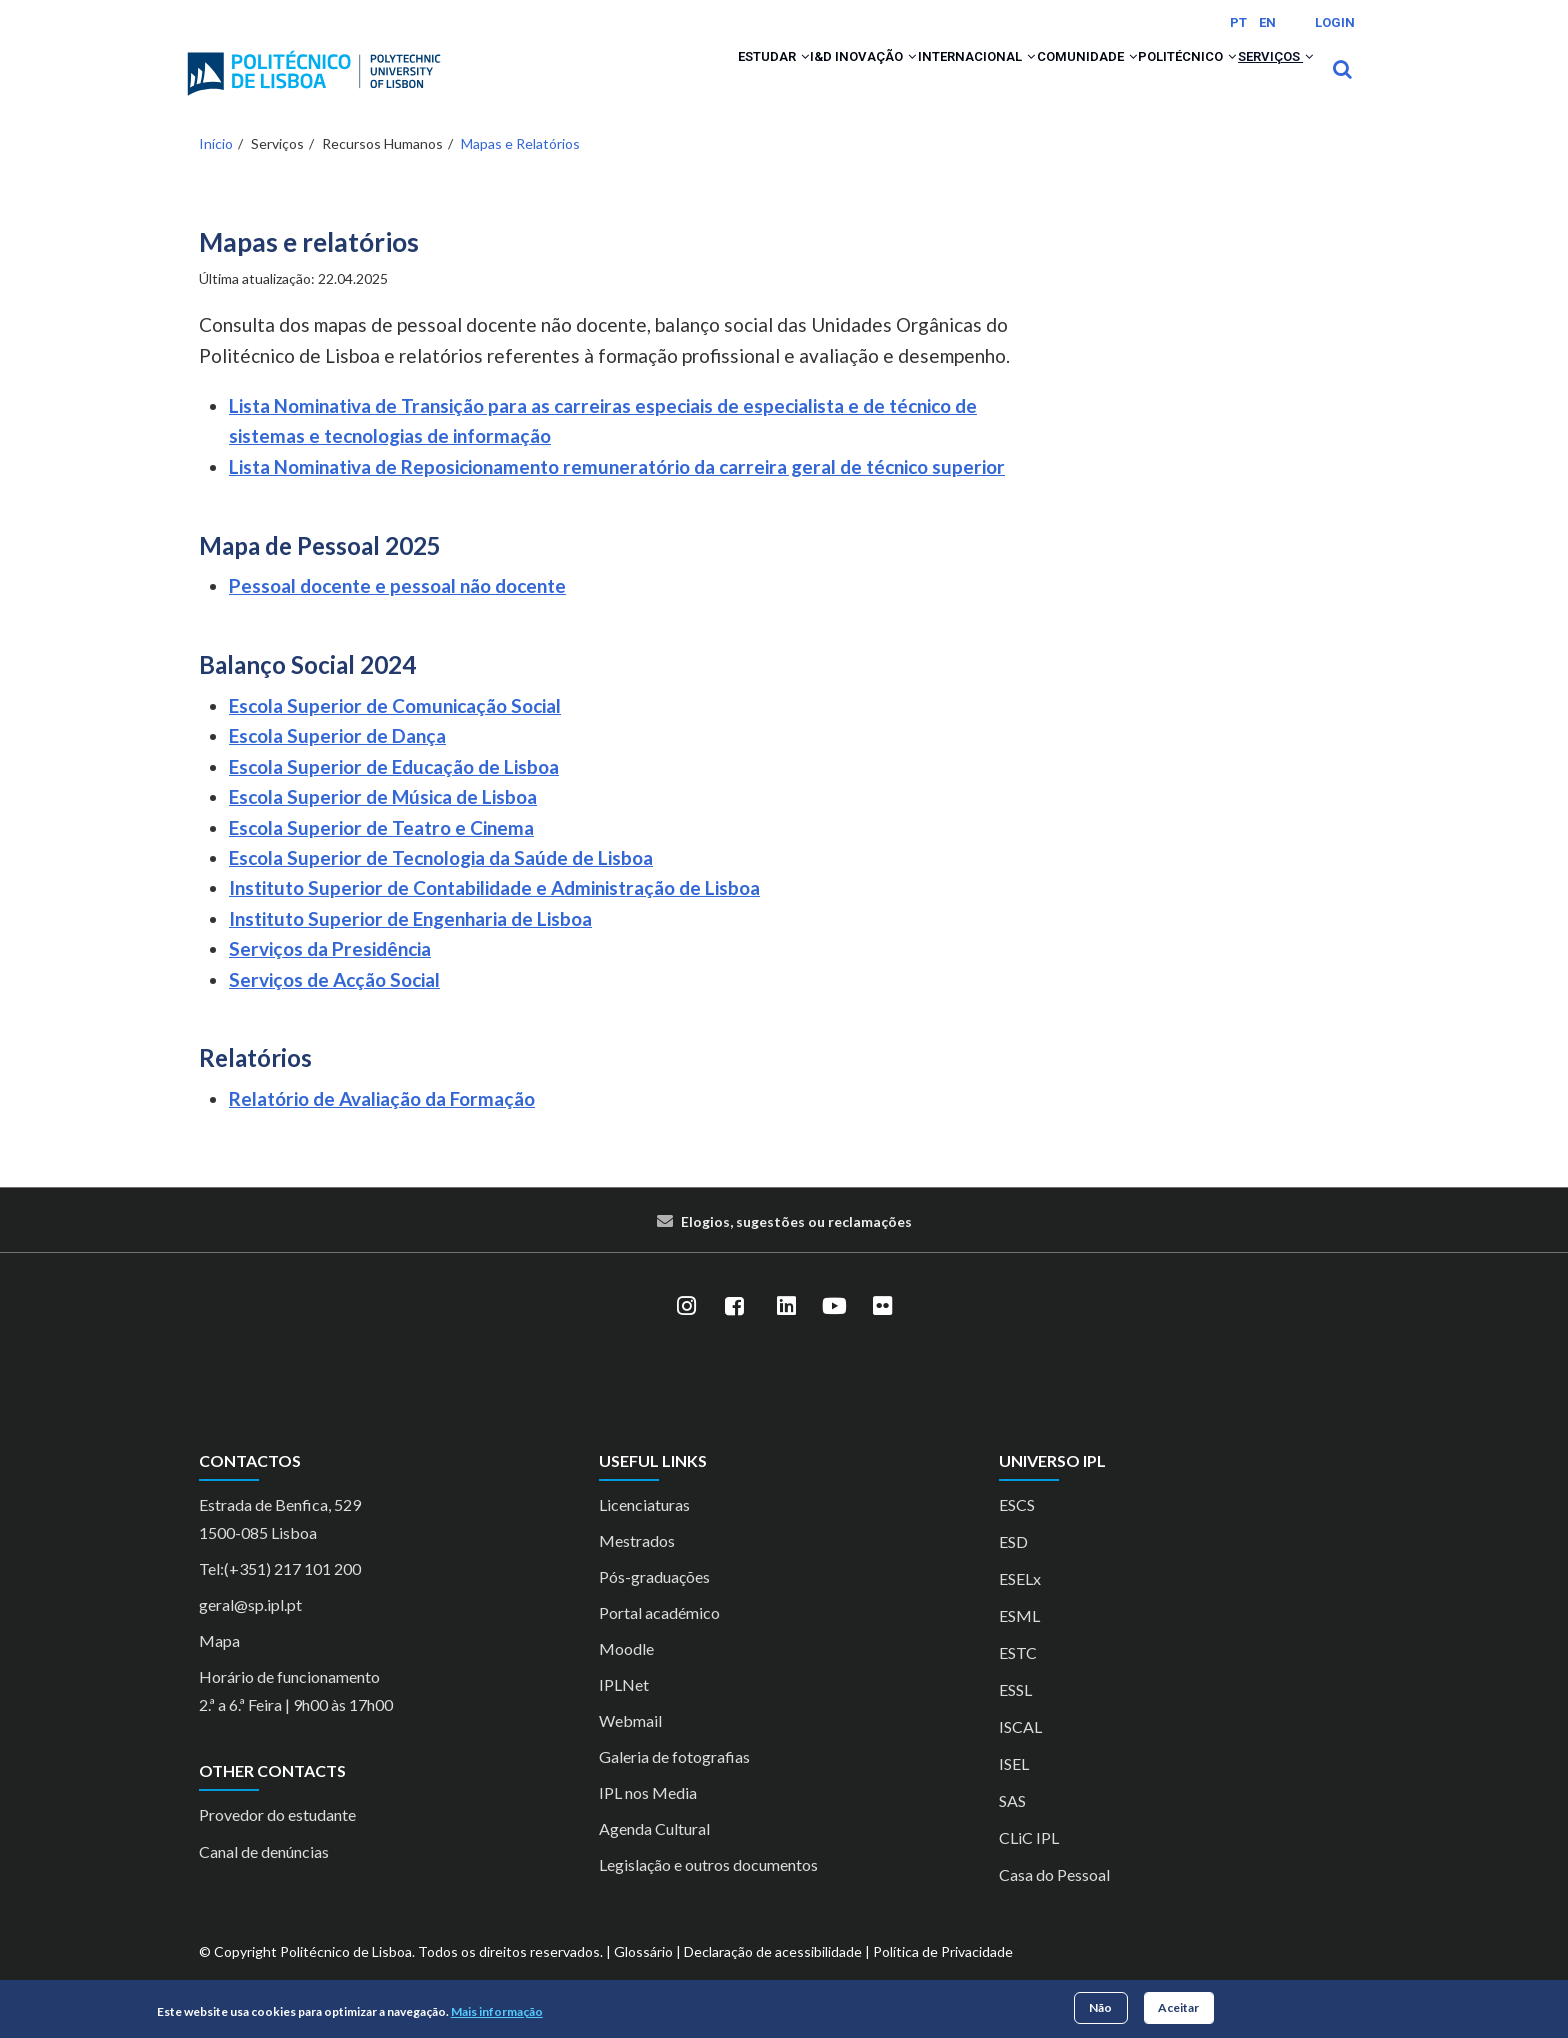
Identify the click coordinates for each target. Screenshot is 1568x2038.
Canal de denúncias (264, 1878)
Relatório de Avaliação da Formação (382, 1125)
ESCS (1017, 1530)
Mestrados (637, 1566)
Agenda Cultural (654, 1854)
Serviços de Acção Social (334, 1005)
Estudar (630, 82)
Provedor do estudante (277, 1841)
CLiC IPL (1029, 1863)
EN (1267, 22)
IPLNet (624, 1710)
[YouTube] (834, 1333)
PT (1238, 22)
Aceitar (1178, 2007)
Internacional (883, 82)
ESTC (1018, 1678)
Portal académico (659, 1638)
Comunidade (1020, 82)
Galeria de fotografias (674, 1782)
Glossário (643, 1977)
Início (216, 169)
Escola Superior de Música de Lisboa (383, 823)
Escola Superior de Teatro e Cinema (381, 853)
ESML (1019, 1641)
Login (1335, 22)
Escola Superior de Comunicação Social (395, 731)
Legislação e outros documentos (708, 1890)
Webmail (630, 1746)
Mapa (219, 1666)
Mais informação (497, 2011)
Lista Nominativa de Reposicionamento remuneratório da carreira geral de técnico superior (617, 492)
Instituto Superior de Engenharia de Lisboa (410, 944)
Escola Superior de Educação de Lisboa (394, 792)
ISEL (1014, 1789)
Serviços (1263, 82)
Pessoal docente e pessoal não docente (397, 612)
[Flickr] (882, 1333)
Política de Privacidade (943, 1977)
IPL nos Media (648, 1818)
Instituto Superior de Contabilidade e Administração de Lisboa (494, 914)
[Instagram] (686, 1333)
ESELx (1020, 1604)
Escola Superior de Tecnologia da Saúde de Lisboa (441, 883)
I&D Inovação (745, 82)
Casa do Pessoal (1054, 1900)
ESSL (1015, 1715)
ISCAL (1020, 1752)
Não (1100, 2007)
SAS (1012, 1826)
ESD (1013, 1567)
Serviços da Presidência (330, 975)
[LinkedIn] (786, 1333)
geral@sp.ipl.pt (250, 1630)
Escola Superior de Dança (337, 762)
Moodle (626, 1674)
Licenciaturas (644, 1530)
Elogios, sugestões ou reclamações (796, 1247)
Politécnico (1148, 82)
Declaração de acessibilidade (773, 1977)
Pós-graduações (654, 1602)
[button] (665, 82)
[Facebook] (734, 1333)
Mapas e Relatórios (520, 169)
